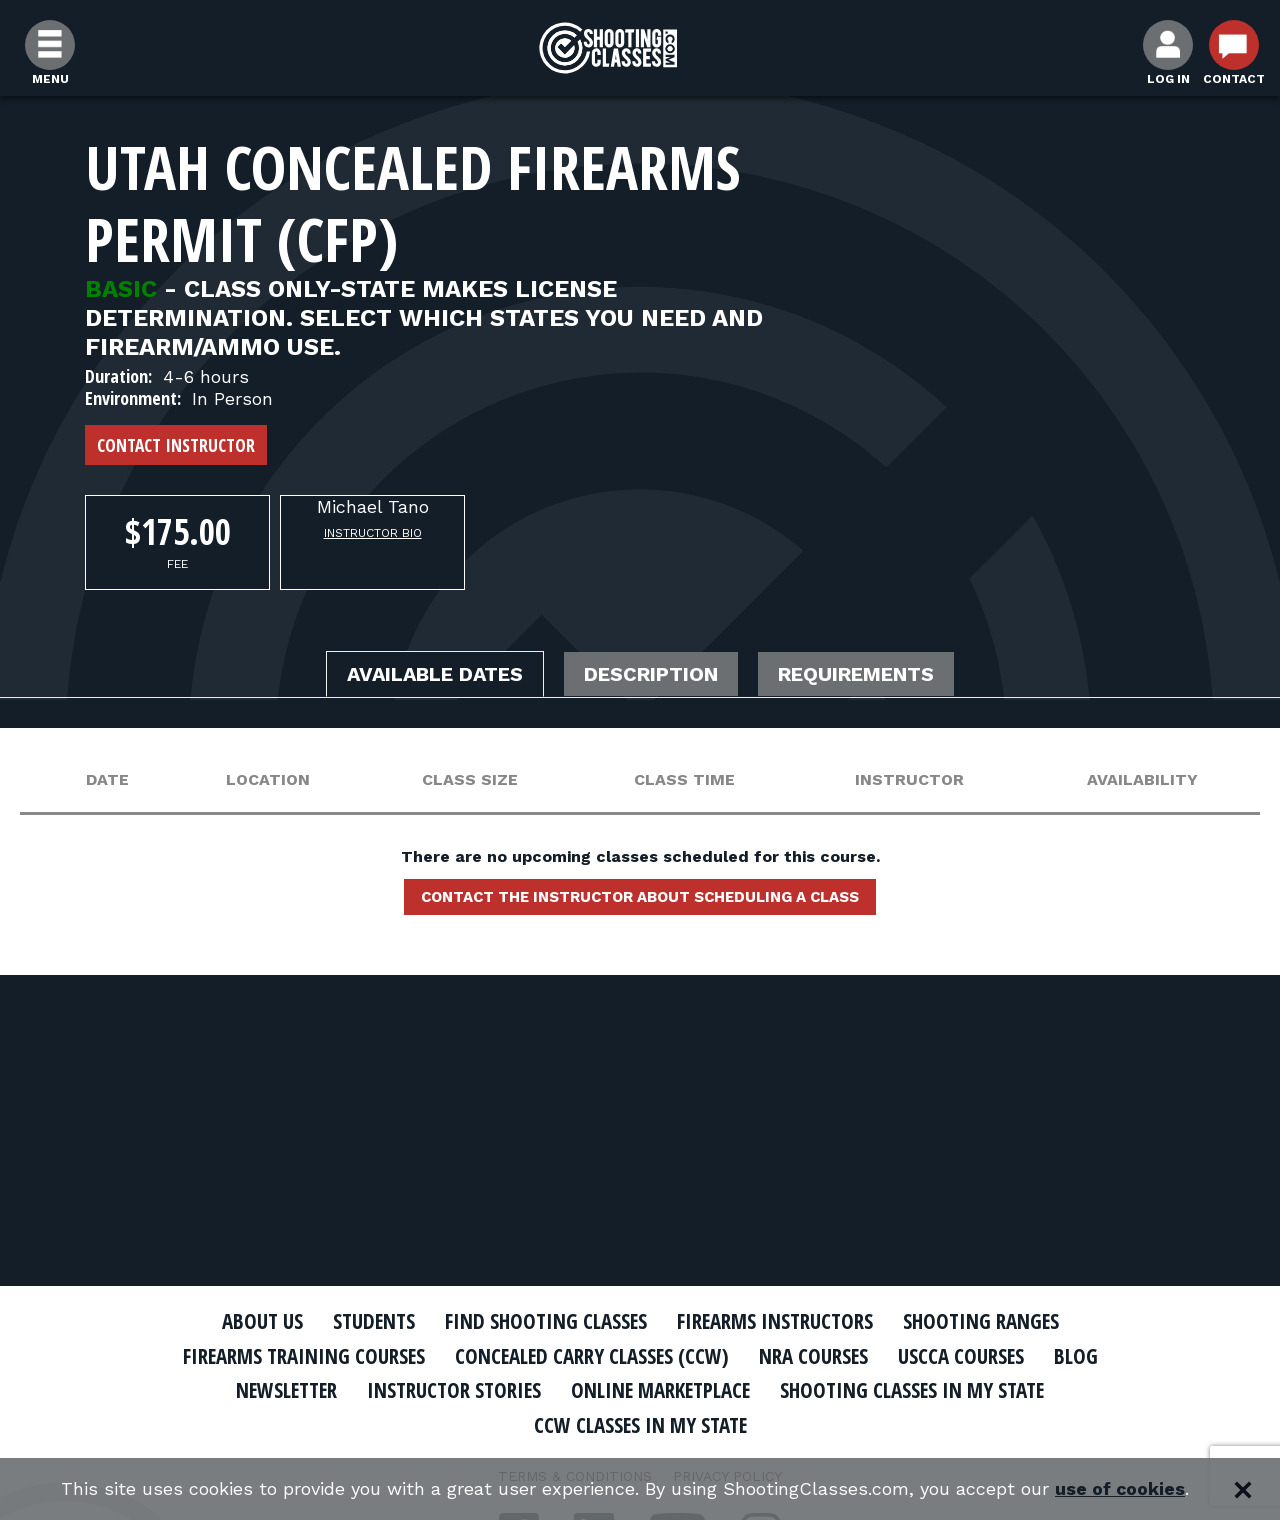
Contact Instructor (176, 445)
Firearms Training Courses (301, 1356)
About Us (257, 1321)
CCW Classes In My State (640, 1425)
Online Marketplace (662, 1390)
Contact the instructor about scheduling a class (640, 897)
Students (370, 1321)
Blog (1080, 1356)
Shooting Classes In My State (918, 1390)
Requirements (858, 675)
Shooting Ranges (985, 1321)
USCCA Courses (964, 1356)
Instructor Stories (452, 1390)
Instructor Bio (373, 533)
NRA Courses (816, 1356)
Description (653, 675)
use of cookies (1120, 1489)
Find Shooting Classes (545, 1321)
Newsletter (280, 1390)
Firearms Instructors (776, 1321)
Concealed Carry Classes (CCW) (592, 1356)
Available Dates (435, 675)
